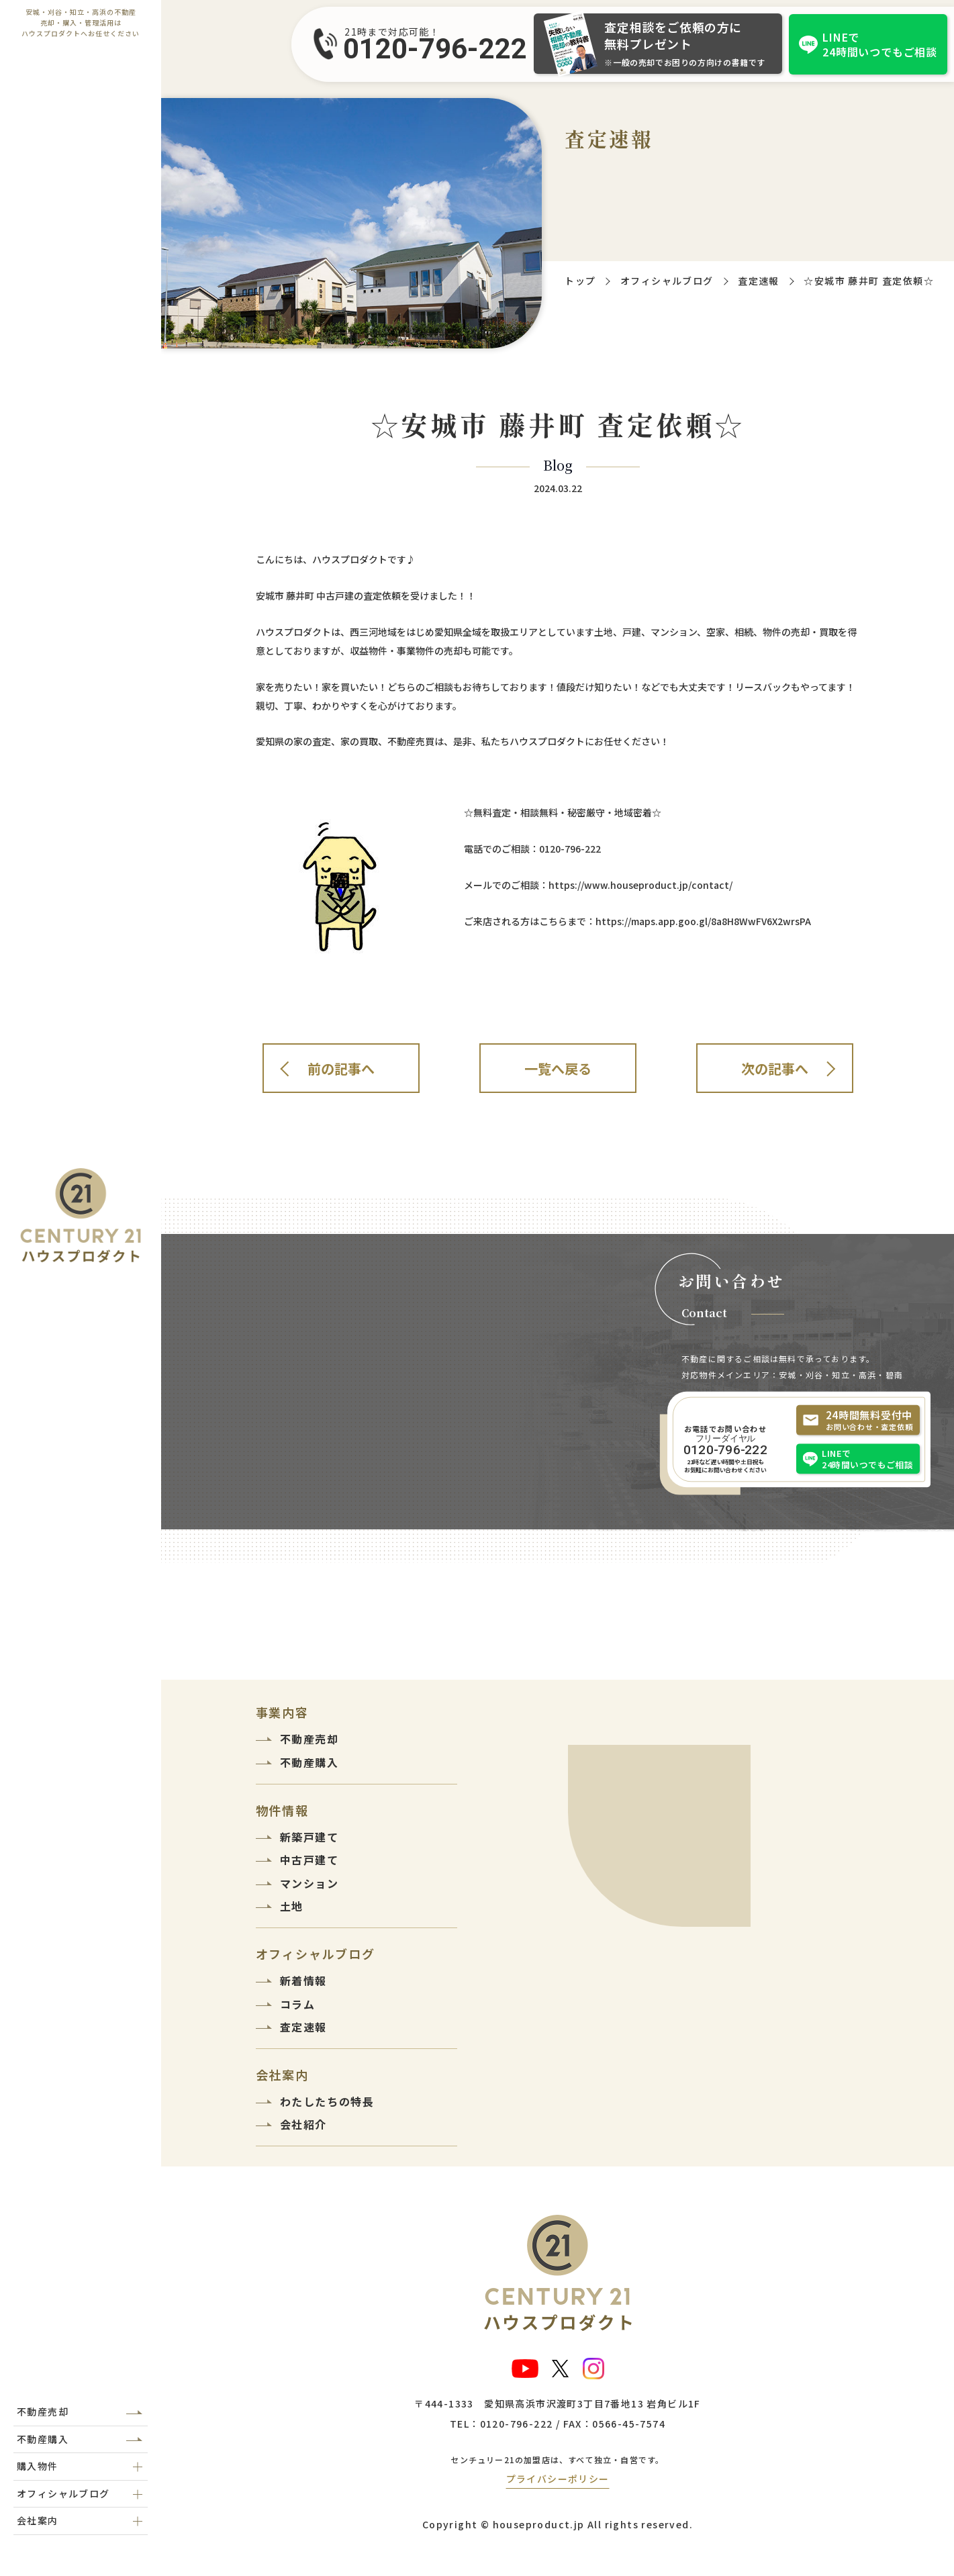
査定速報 (758, 280)
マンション (309, 1883)
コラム (298, 2004)
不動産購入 (42, 2439)
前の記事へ (341, 1068)
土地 (291, 1906)
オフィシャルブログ (667, 280)
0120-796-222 (435, 49)
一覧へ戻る (557, 1068)
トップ (580, 280)
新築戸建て (309, 1837)
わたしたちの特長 (327, 2101)
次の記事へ (774, 1068)
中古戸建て (309, 1860)
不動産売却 (42, 2411)
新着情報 (303, 1980)
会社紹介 (303, 2124)
